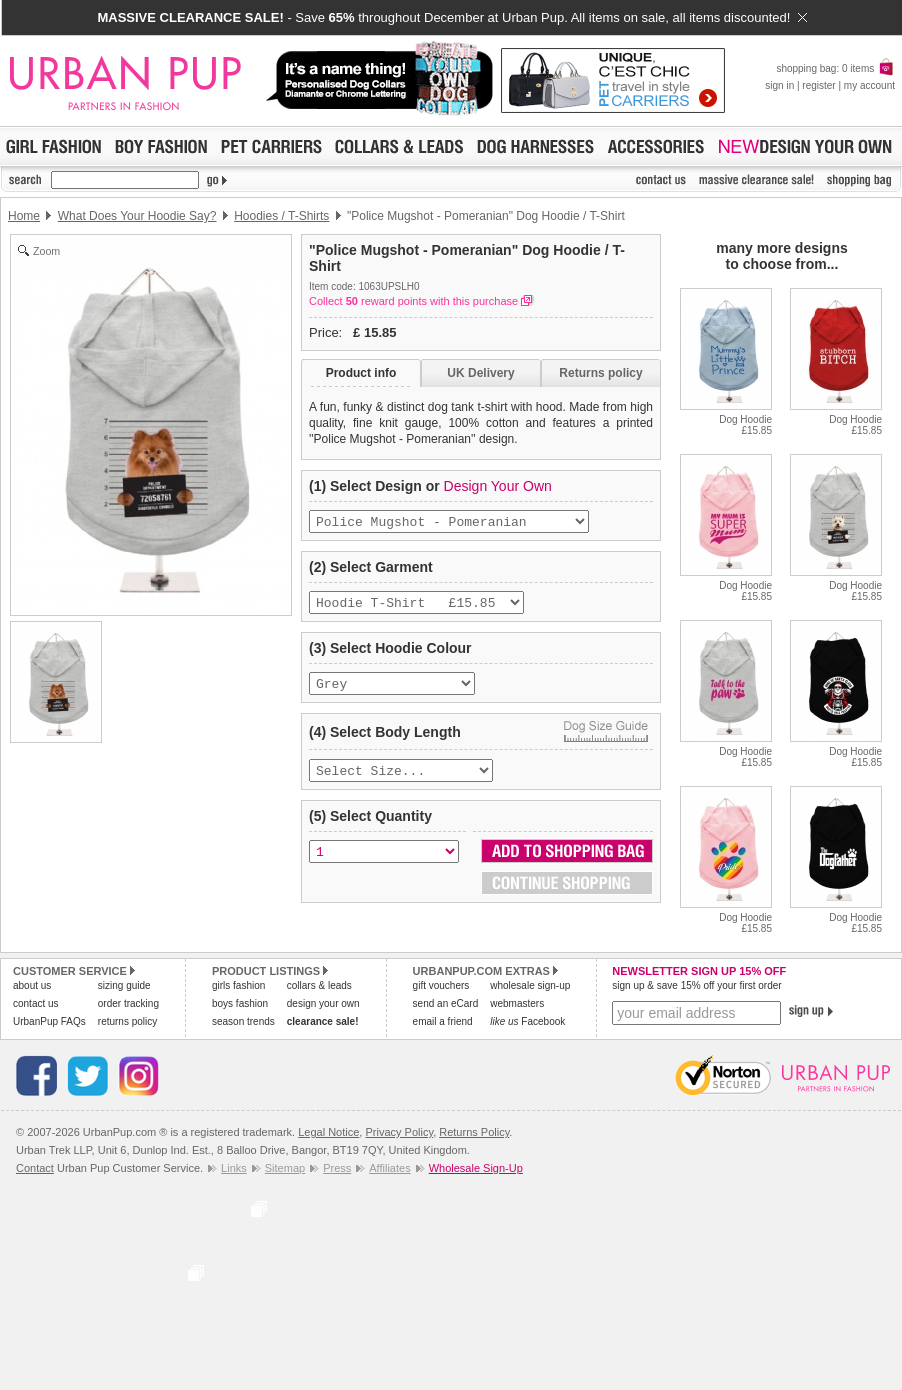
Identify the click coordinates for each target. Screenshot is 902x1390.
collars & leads (319, 985)
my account (869, 85)
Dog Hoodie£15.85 (745, 425)
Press (337, 1168)
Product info (361, 373)
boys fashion (240, 1003)
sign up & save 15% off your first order (696, 985)
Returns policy (600, 373)
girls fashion (238, 985)
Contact (35, 1168)
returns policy (127, 1021)
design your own (323, 1003)
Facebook (527, 1021)
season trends (243, 1021)
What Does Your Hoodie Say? (137, 216)
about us (32, 985)
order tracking (128, 1003)
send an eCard (446, 1003)
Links (234, 1168)
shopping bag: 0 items (835, 68)
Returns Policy (474, 1132)
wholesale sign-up (530, 985)
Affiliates (389, 1168)
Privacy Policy (399, 1132)
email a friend (443, 1021)
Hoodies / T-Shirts (281, 216)
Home (24, 216)
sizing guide (124, 985)
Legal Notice (328, 1132)
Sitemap (285, 1168)
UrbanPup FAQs (49, 1021)
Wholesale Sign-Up (476, 1168)
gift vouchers (441, 985)
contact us (36, 1003)
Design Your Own (498, 486)
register (818, 85)
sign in (779, 85)
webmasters (517, 1003)
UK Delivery (480, 373)
